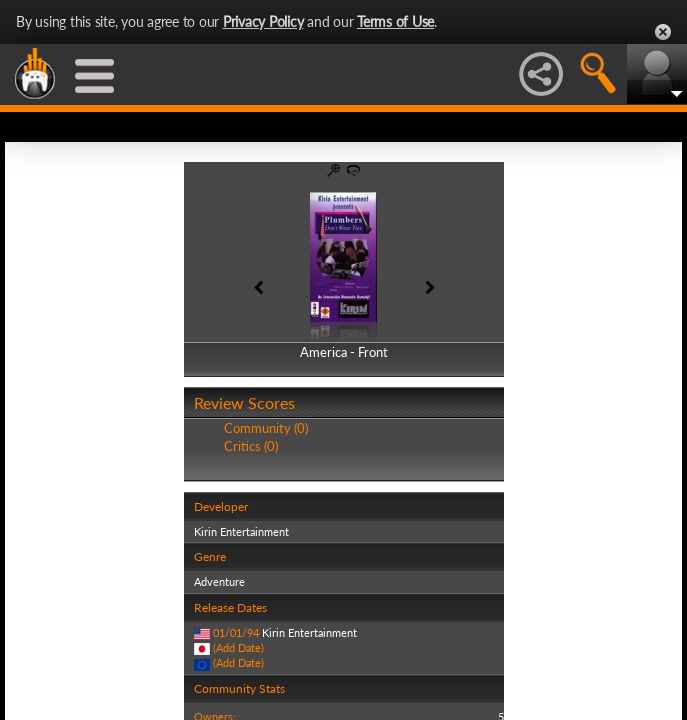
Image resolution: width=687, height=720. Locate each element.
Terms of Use (395, 21)
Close (663, 32)
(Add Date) (238, 647)
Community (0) (266, 428)
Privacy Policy (263, 21)
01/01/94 (236, 632)
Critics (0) (251, 446)
